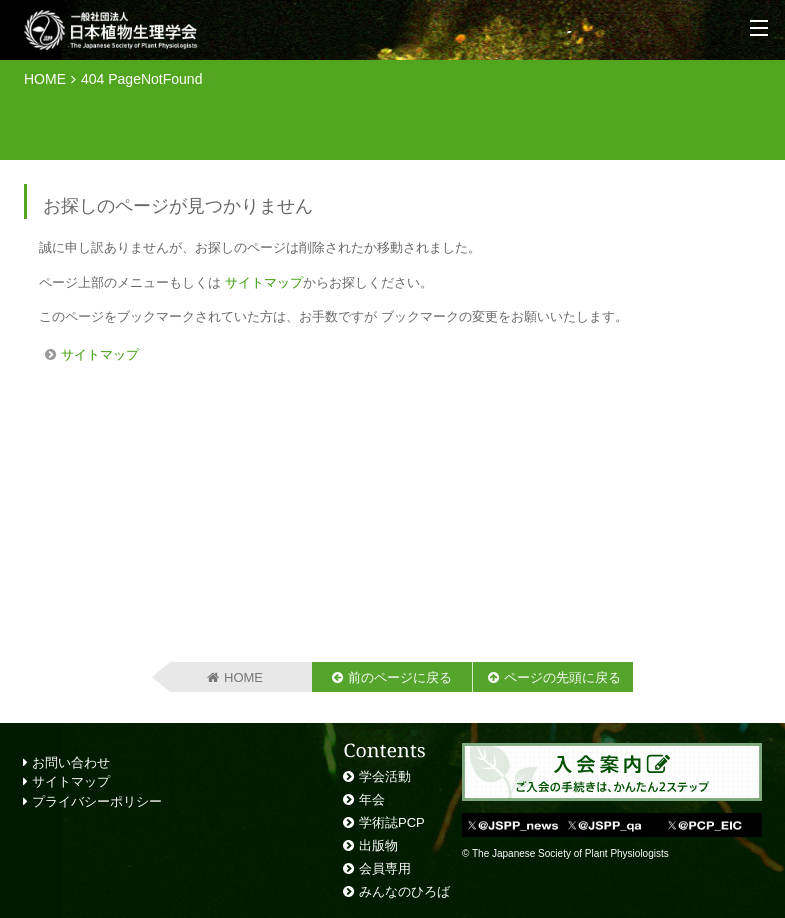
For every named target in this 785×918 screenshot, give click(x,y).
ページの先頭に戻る (562, 677)
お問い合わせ (66, 762)
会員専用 (385, 868)
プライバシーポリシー (92, 801)
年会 (372, 799)
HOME (45, 79)
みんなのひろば (404, 891)
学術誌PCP (392, 822)
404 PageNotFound (141, 79)
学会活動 (385, 776)
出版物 (378, 845)
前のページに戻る (400, 677)
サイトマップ (264, 282)
